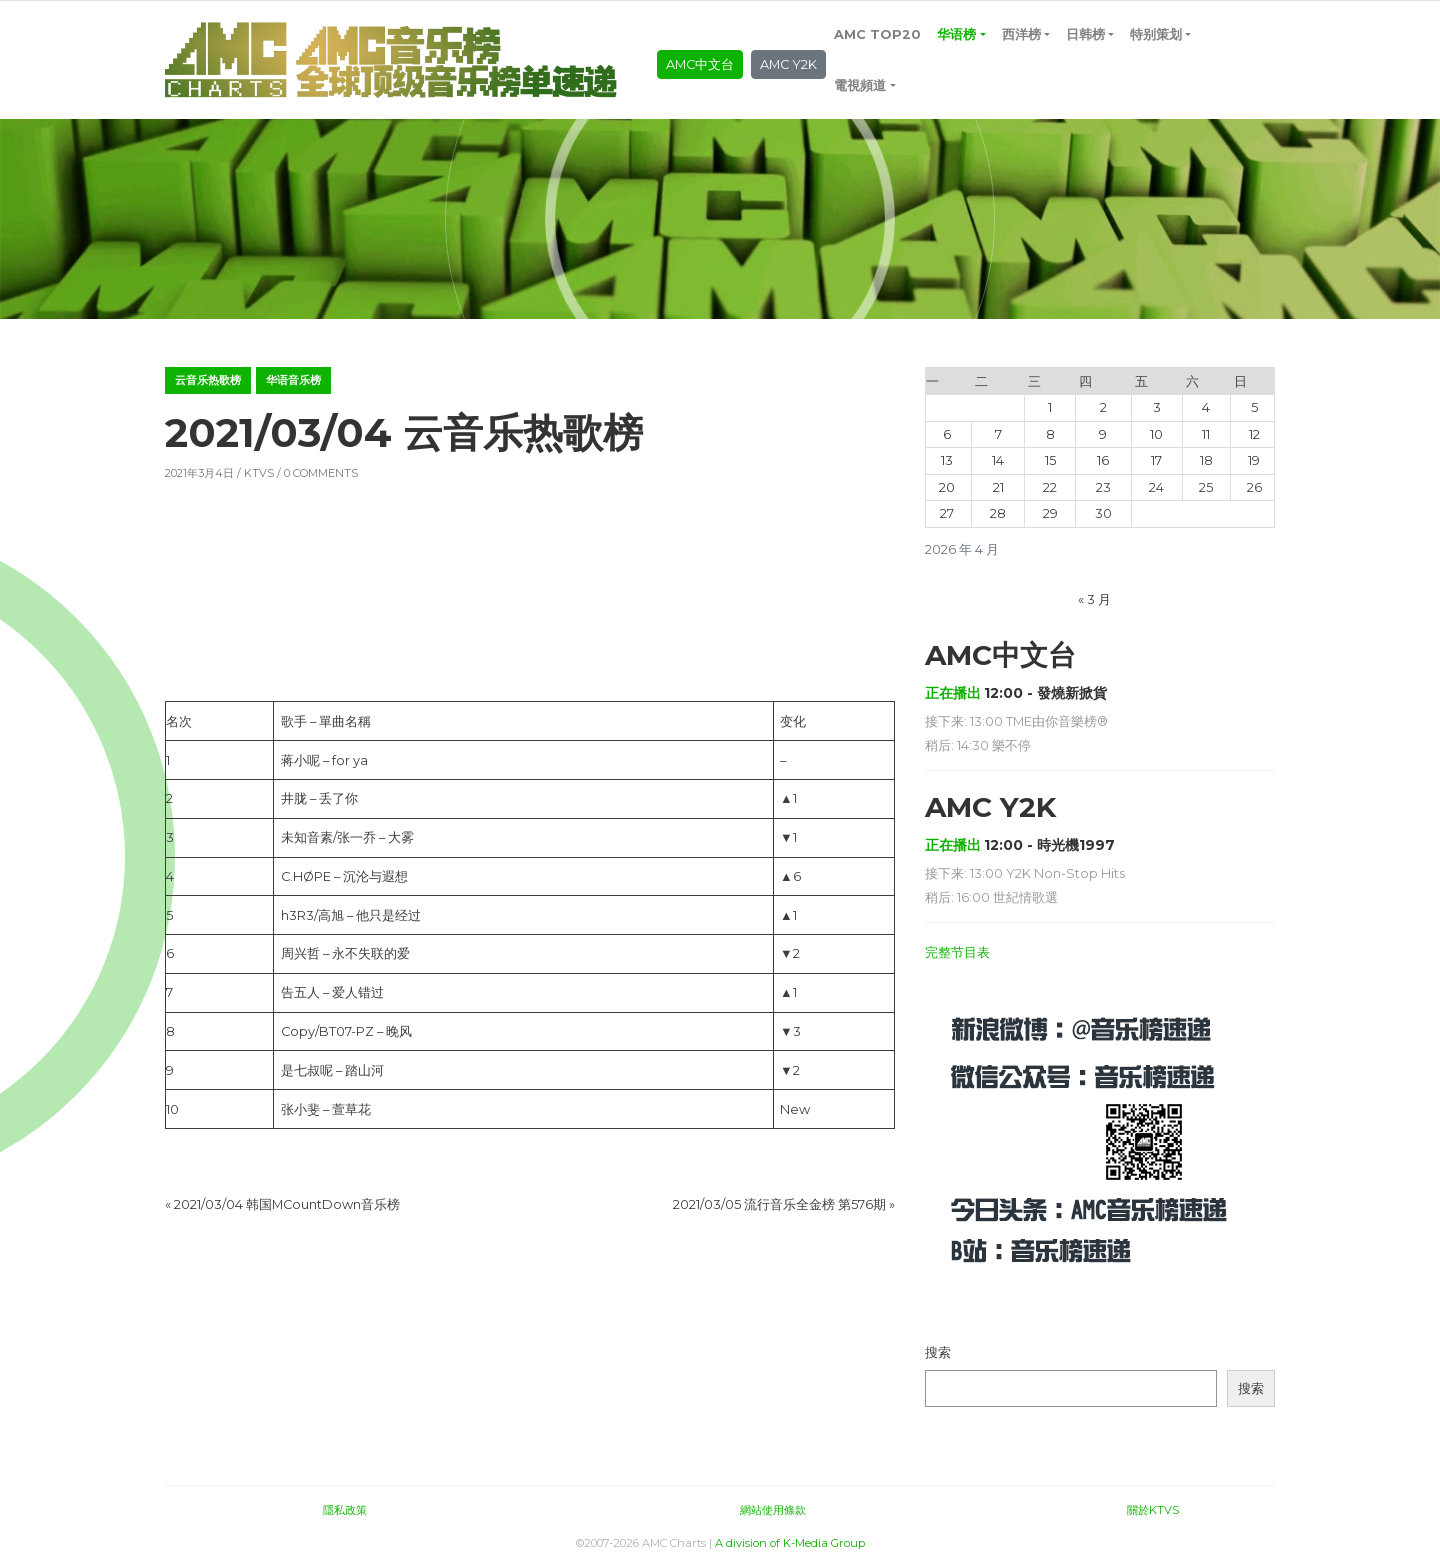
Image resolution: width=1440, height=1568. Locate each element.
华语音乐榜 (293, 380)
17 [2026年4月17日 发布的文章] (1156, 460)
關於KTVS (1153, 1510)
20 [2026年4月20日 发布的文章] (947, 487)
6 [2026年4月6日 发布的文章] (947, 434)
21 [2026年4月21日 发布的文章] (998, 487)
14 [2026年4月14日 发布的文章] (998, 460)
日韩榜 (1085, 34)
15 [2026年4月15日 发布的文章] (1050, 460)
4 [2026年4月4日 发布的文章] (1206, 407)
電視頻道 (860, 85)
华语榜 (956, 34)
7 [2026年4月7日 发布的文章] (998, 434)
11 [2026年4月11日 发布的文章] (1206, 434)
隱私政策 (345, 1510)
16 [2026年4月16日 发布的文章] (1103, 460)
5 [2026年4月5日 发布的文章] (1254, 407)
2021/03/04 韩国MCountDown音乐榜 (287, 1204)
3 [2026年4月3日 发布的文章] (1157, 407)
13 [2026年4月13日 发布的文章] (947, 460)
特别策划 (1156, 34)
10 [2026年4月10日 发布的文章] (1156, 434)
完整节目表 (957, 952)
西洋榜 (1021, 34)
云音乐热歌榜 (208, 380)
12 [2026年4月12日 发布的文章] (1254, 434)
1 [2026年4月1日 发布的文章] (1050, 407)
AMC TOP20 (877, 34)
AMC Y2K (788, 64)
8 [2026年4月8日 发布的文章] (1050, 434)
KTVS (259, 473)
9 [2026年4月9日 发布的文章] (1103, 434)
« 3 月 (1094, 599)
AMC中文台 (700, 64)
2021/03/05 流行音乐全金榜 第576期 (779, 1204)
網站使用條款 (773, 1510)
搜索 (938, 1352)
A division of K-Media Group (790, 1543)
